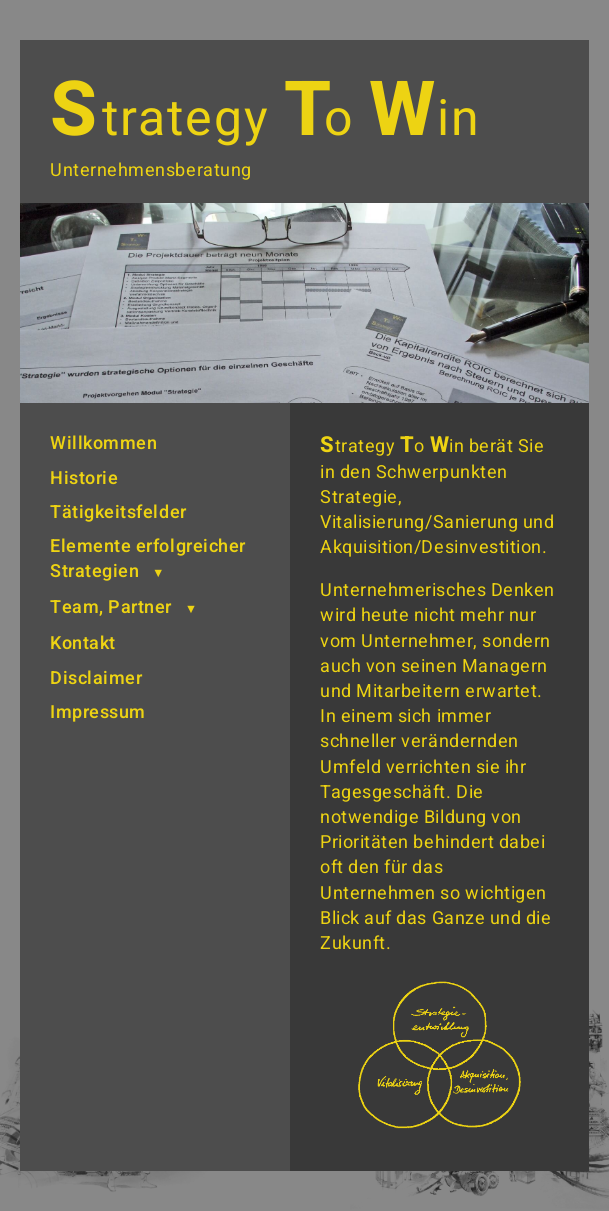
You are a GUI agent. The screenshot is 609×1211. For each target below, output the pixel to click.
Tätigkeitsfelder (118, 512)
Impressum (98, 712)
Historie (84, 478)
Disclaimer (96, 678)
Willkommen (103, 443)
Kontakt (83, 643)
